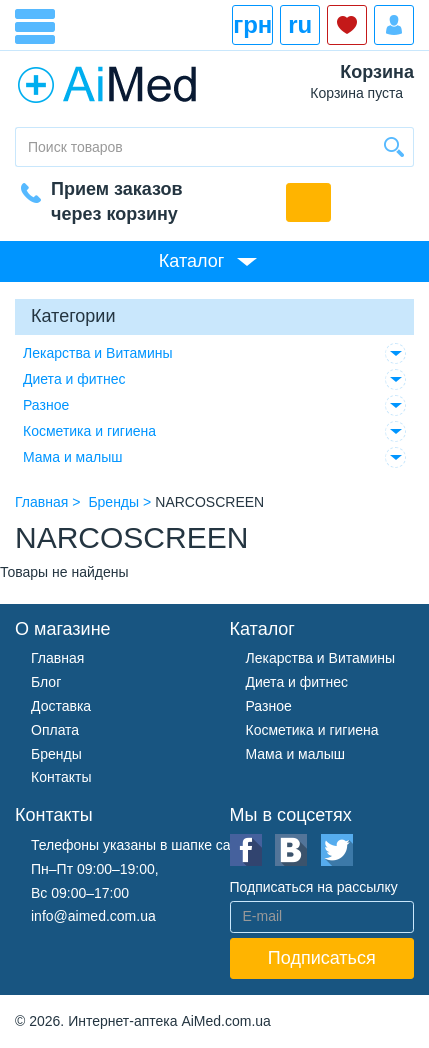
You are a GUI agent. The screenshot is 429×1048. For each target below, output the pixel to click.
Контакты (61, 777)
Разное (46, 405)
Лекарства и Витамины (98, 353)
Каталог (191, 261)
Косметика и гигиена (89, 431)
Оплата (55, 730)
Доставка (61, 706)
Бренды (56, 754)
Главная (57, 658)
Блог (46, 682)
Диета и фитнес (74, 379)
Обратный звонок (308, 202)
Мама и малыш (73, 457)
